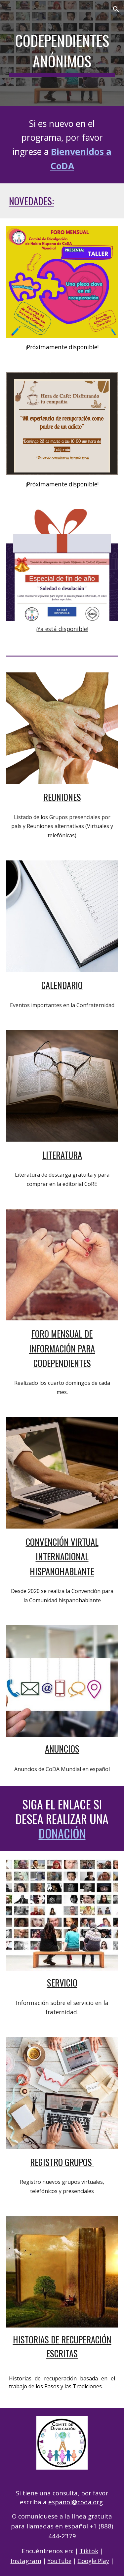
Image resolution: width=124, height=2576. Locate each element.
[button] (8, 9)
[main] (62, 53)
